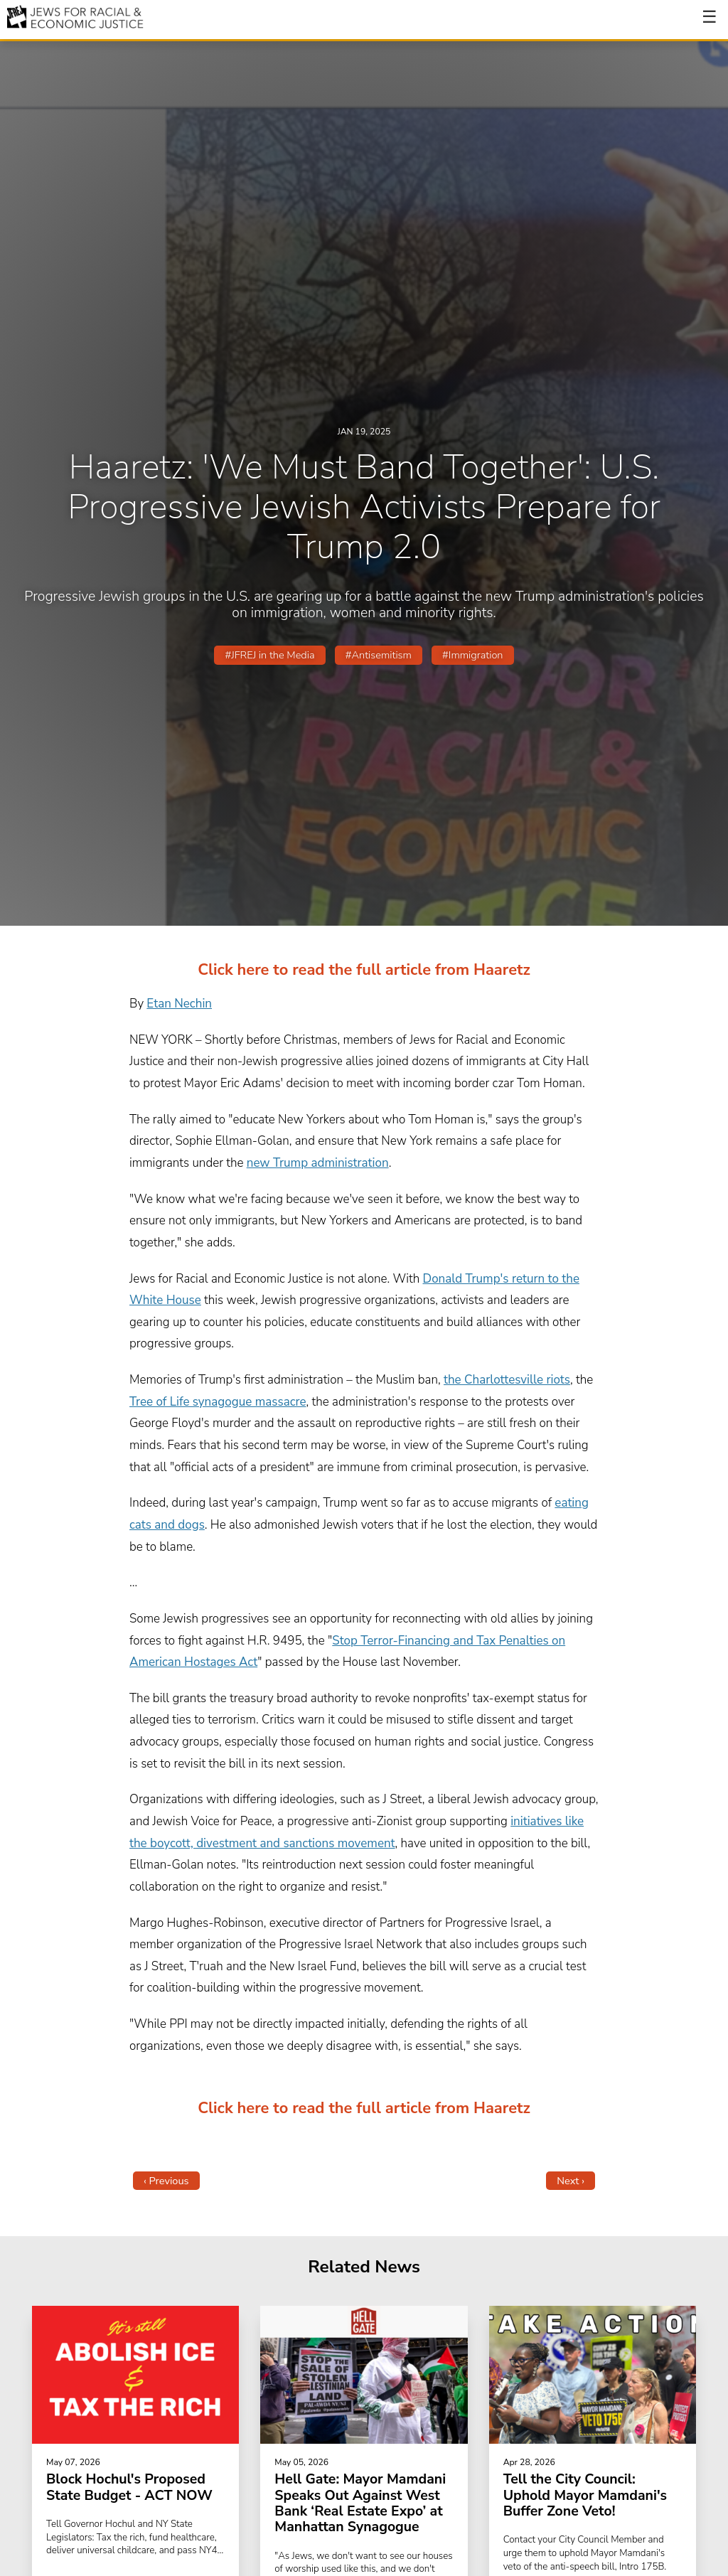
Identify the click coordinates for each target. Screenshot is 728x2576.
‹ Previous (166, 2181)
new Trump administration (318, 1163)
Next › (570, 2181)
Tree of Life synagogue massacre (217, 1402)
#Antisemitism (379, 655)
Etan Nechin (179, 1003)
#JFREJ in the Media (269, 655)
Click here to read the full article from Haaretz (364, 969)
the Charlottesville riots (507, 1380)
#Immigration (472, 655)
